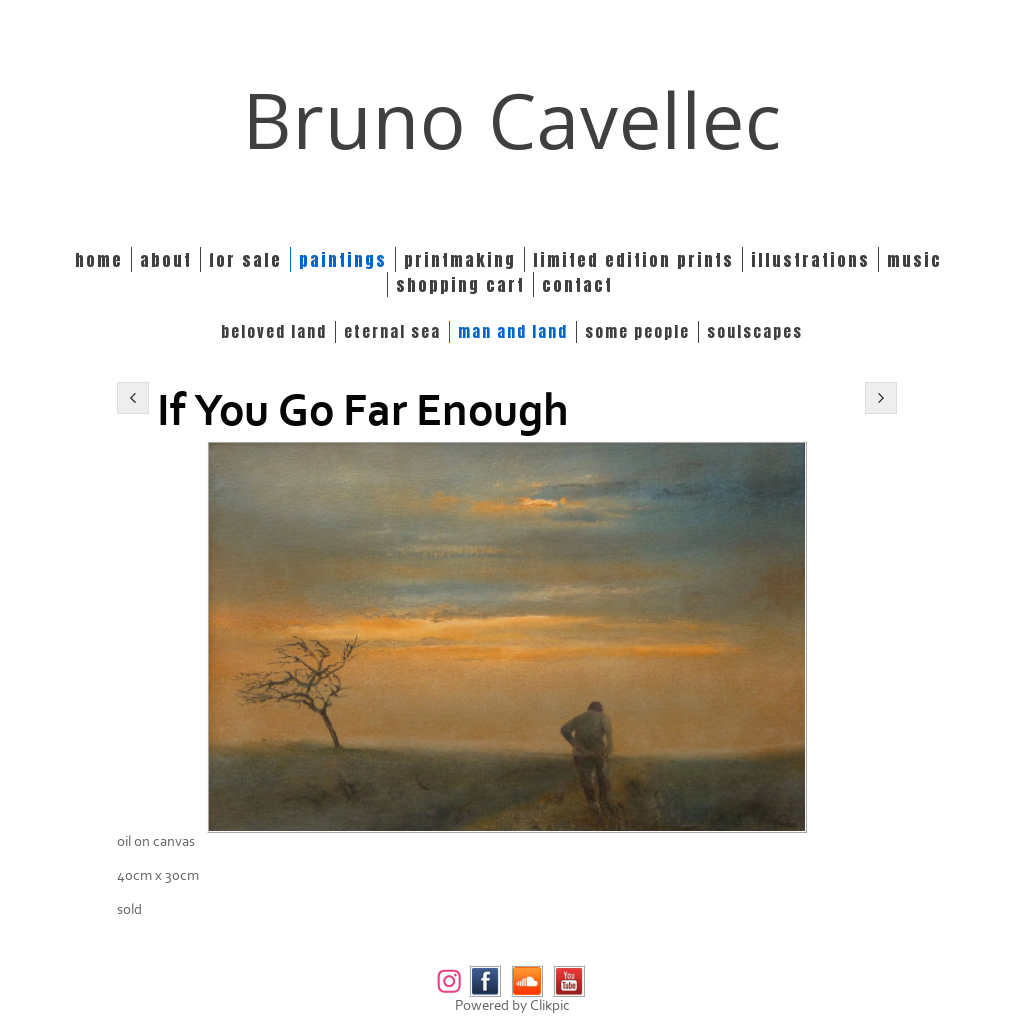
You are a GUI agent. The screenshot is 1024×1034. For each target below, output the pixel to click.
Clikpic (550, 1005)
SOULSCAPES (755, 332)
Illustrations (810, 259)
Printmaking (460, 259)
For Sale (245, 259)
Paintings (343, 259)
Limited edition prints (633, 259)
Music (914, 259)
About (166, 259)
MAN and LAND (513, 332)
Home (99, 259)
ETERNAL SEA (392, 332)
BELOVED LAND (274, 332)
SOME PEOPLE (637, 332)
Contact (577, 284)
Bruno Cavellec (512, 119)
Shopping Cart (460, 284)
